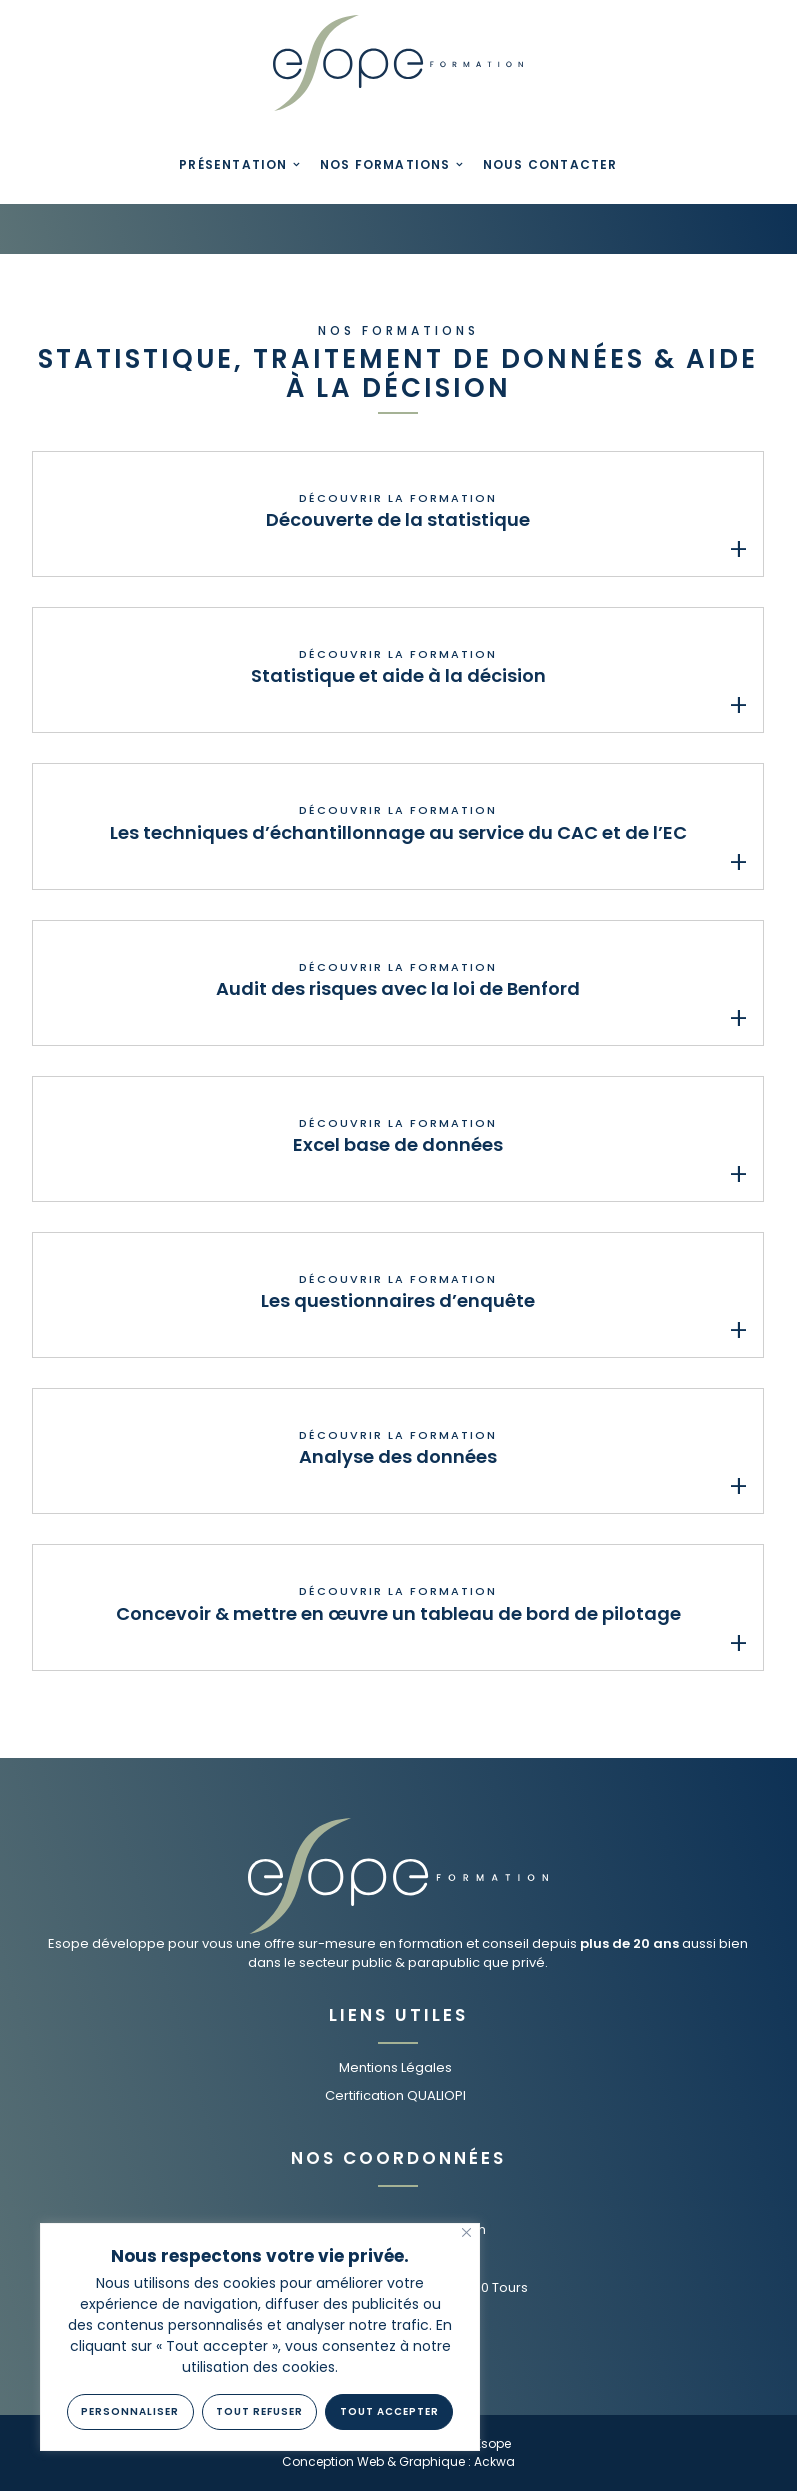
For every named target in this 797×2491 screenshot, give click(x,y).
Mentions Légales (395, 2067)
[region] (260, 2337)
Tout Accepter (389, 2411)
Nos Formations (385, 164)
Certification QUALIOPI (395, 2095)
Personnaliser (130, 2411)
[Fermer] (466, 2232)
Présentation (233, 164)
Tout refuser (259, 2411)
